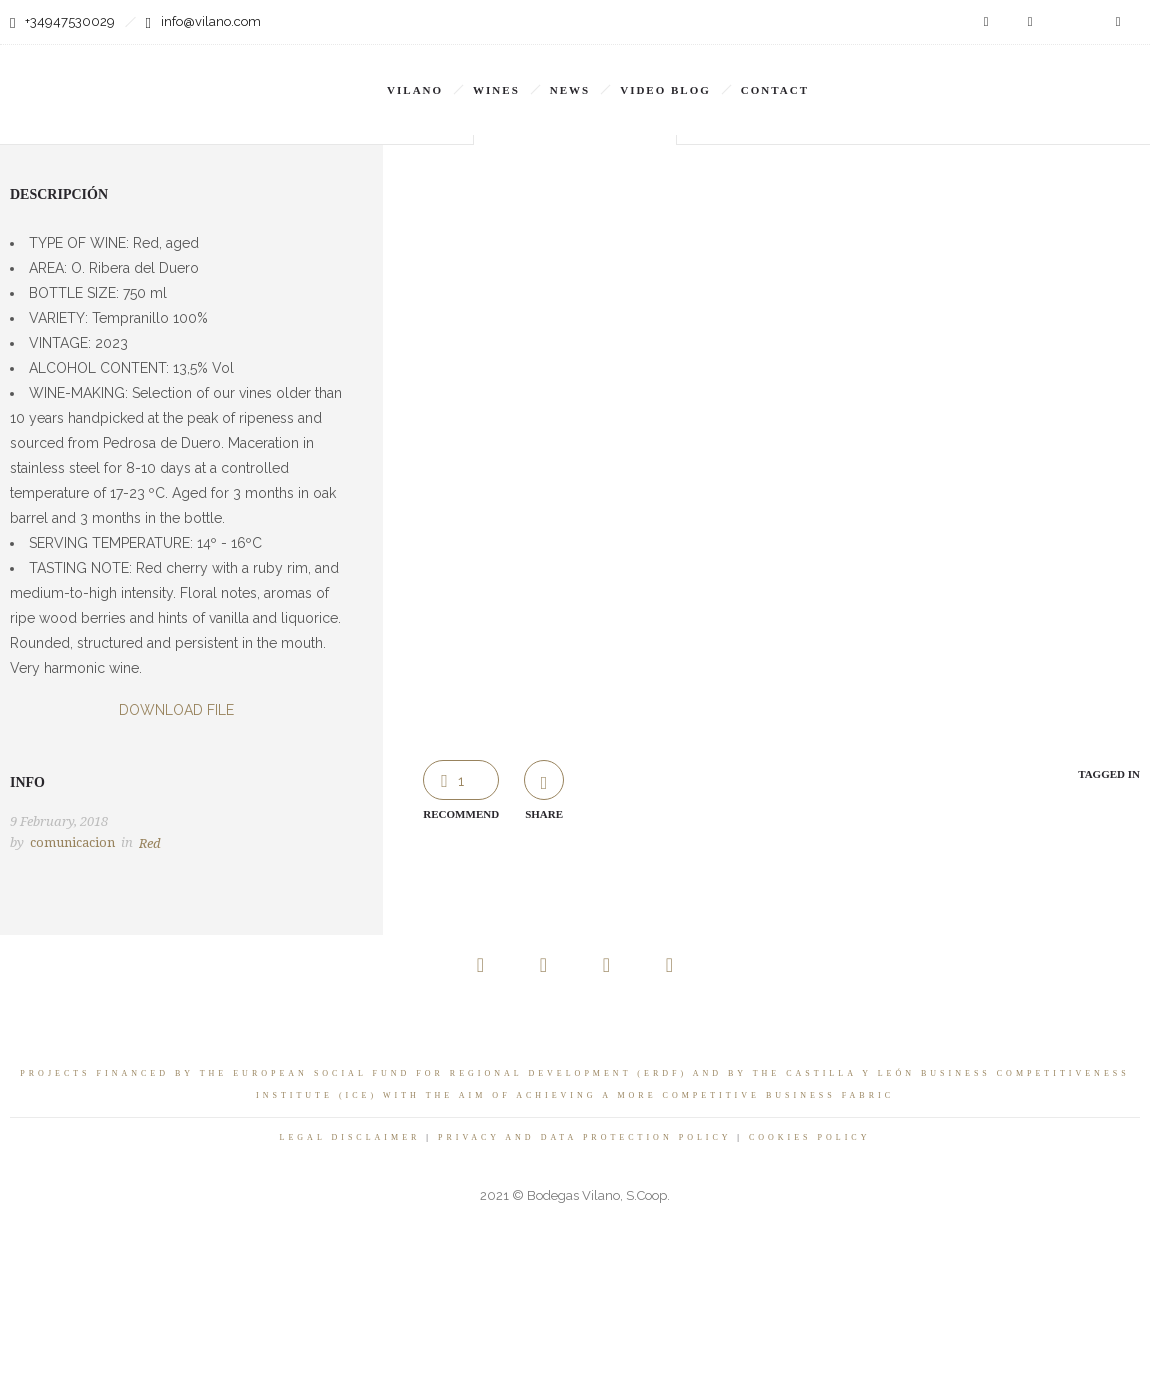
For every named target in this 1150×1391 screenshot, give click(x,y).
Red (150, 843)
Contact (775, 90)
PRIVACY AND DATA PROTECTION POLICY (584, 1137)
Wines (496, 90)
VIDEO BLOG (665, 90)
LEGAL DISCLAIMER (350, 1137)
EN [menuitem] (913, 77)
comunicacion (72, 842)
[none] (925, 76)
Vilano (415, 90)
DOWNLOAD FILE (176, 710)
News (570, 90)
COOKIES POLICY (810, 1137)
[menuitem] (925, 76)
